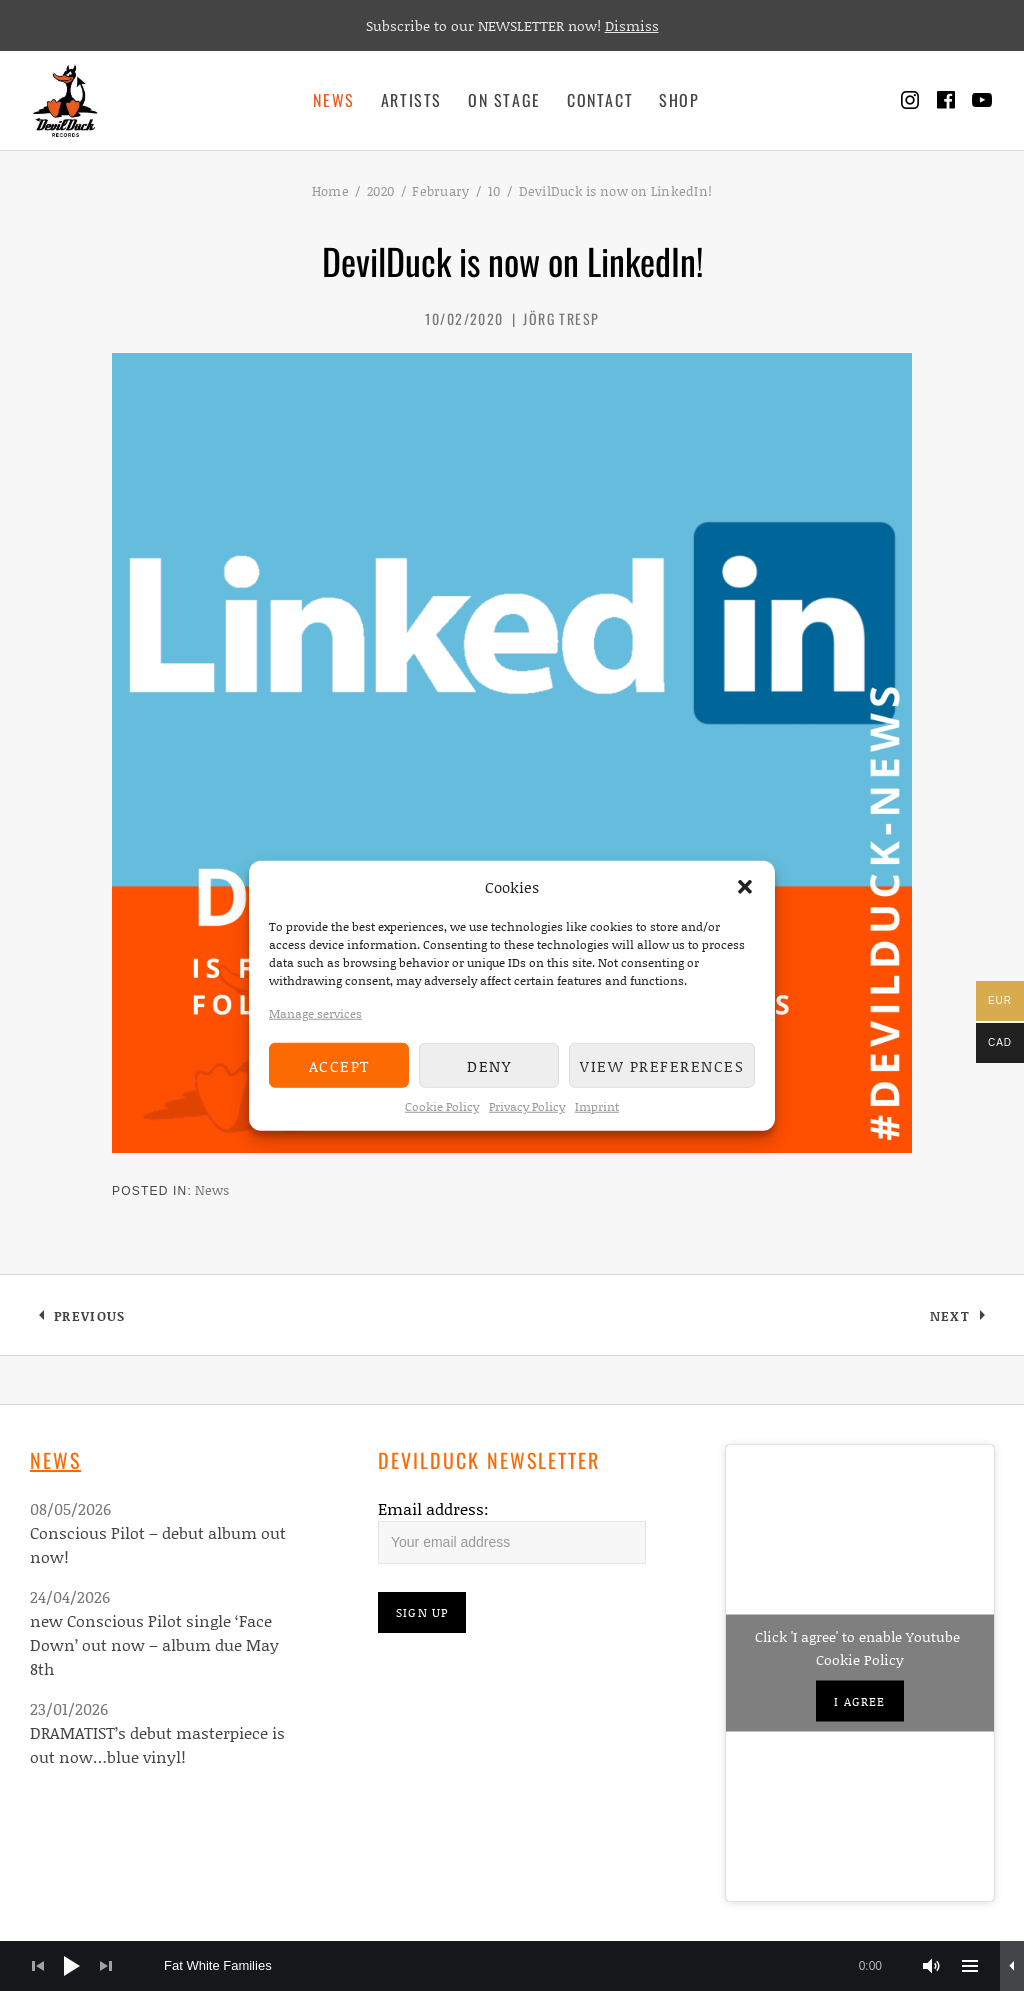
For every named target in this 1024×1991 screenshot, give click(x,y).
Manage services (315, 1013)
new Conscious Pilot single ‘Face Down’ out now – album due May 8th (154, 1644)
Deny (489, 1065)
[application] (512, 1966)
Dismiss (632, 25)
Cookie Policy (442, 1106)
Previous (89, 1319)
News (333, 100)
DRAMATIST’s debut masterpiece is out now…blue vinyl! (157, 1744)
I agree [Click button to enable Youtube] (859, 1701)
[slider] (533, 1966)
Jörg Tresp (561, 318)
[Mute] (932, 1966)
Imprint (597, 1106)
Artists (411, 100)
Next (962, 1319)
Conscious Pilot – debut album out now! (158, 1544)
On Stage (504, 100)
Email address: (433, 1508)
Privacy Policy (527, 1106)
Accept (339, 1065)
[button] (745, 887)
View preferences (662, 1065)
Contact (600, 100)
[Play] (72, 1966)
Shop (679, 100)
